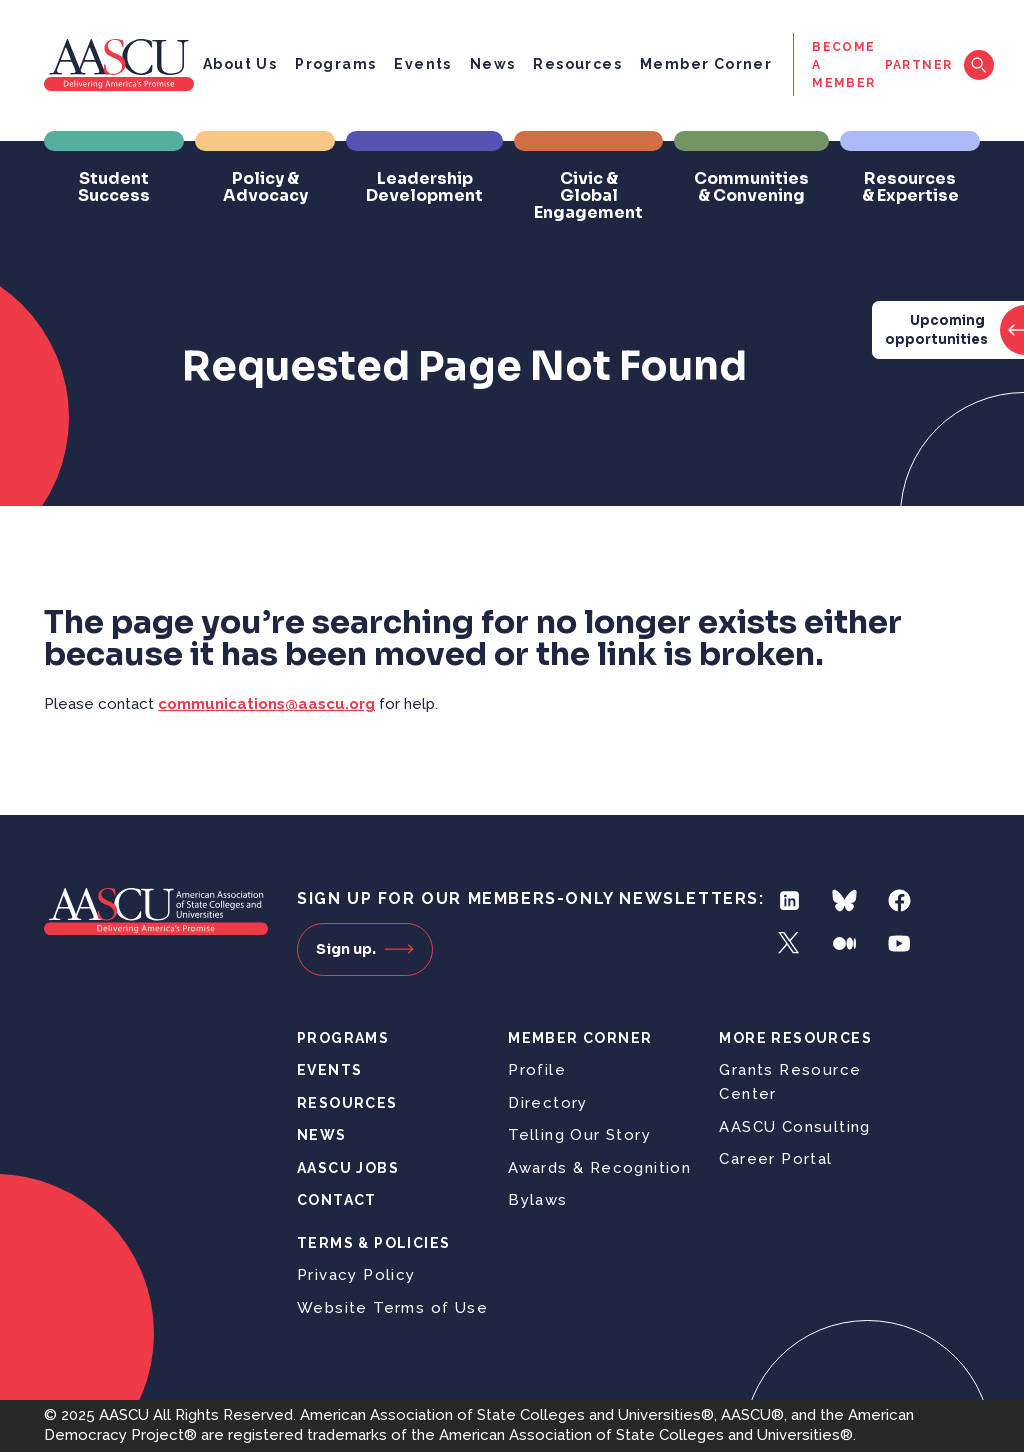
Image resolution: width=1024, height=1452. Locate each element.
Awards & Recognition (599, 1168)
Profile (537, 1070)
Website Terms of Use (392, 1308)
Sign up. (365, 949)
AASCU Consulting (794, 1127)
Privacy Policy (356, 1275)
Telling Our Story (579, 1135)
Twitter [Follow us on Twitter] (789, 943)
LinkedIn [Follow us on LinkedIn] (789, 900)
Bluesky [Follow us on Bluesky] (844, 900)
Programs (335, 64)
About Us (240, 64)
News (493, 64)
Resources (577, 64)
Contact (337, 1200)
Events (422, 64)
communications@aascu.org (266, 704)
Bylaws (537, 1200)
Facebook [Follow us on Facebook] (899, 900)
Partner (919, 65)
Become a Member (843, 65)
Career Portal (775, 1159)
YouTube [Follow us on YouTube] (899, 943)
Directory (548, 1103)
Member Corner (706, 64)
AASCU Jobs (348, 1168)
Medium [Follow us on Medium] (844, 943)
